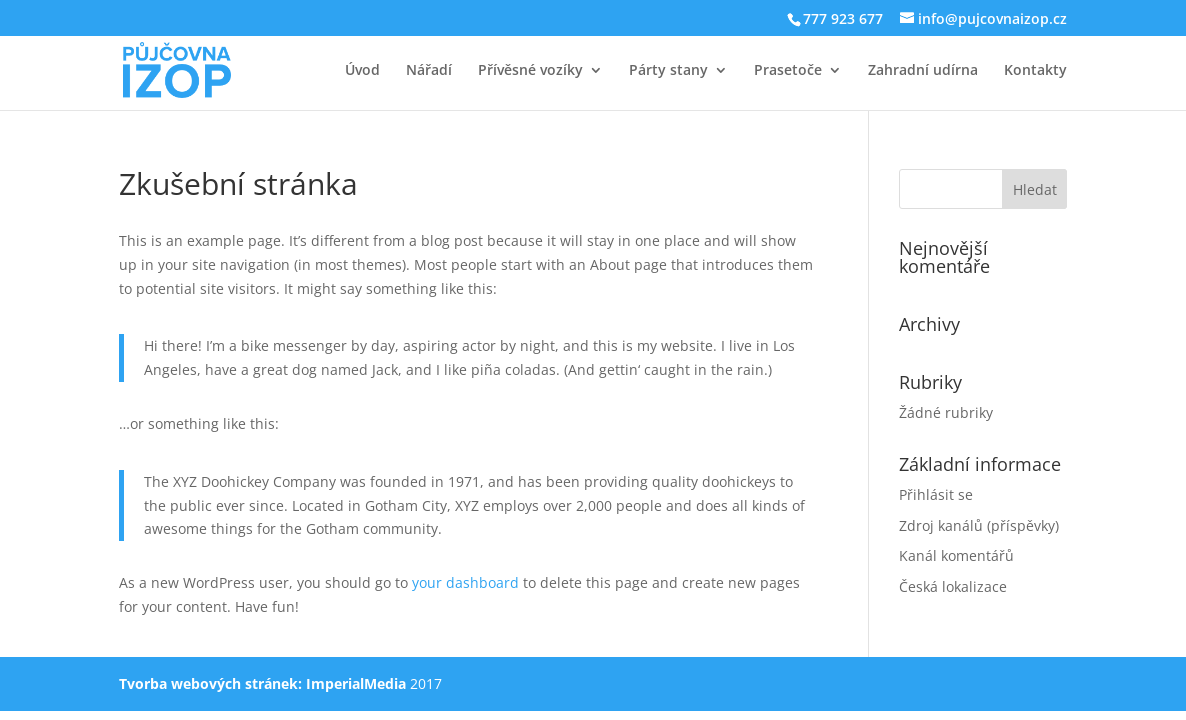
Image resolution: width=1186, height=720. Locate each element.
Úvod (362, 71)
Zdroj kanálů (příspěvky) (979, 525)
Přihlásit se (936, 494)
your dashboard (465, 582)
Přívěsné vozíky (530, 71)
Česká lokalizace (953, 586)
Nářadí (429, 71)
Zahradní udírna (923, 71)
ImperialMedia (356, 683)
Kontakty (1035, 71)
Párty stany (668, 71)
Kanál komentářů (956, 555)
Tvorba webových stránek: (210, 683)
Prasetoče (788, 71)
